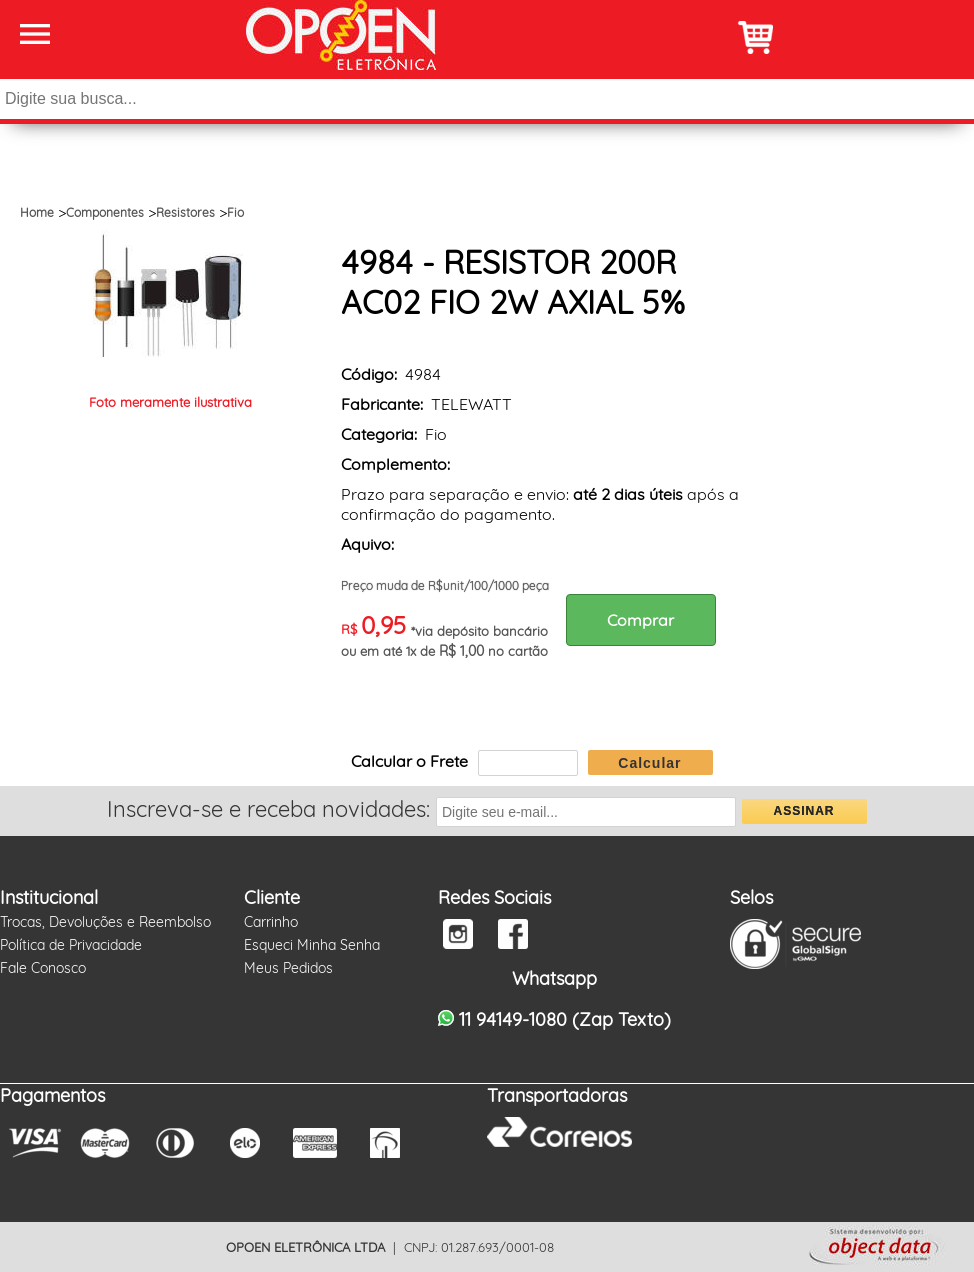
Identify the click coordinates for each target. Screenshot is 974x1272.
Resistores (185, 212)
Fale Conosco (43, 968)
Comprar (640, 620)
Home (37, 212)
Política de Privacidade (71, 945)
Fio (235, 212)
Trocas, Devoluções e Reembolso (105, 922)
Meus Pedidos (288, 968)
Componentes (105, 212)
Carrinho (271, 922)
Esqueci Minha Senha (312, 945)
